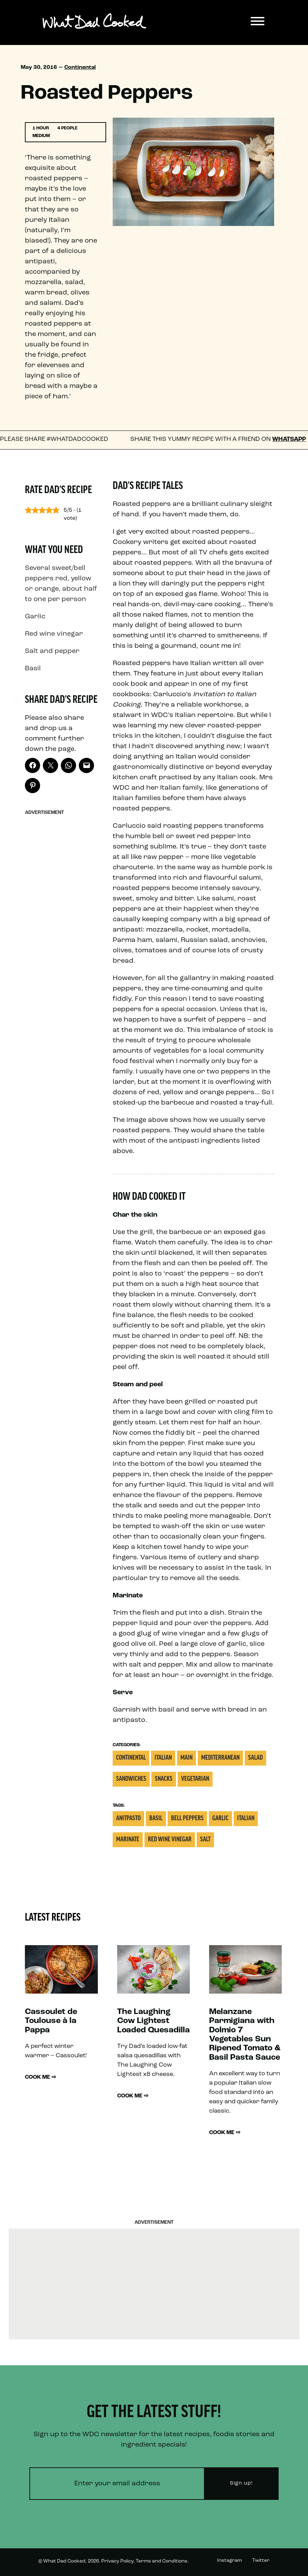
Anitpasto (128, 1818)
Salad (255, 1758)
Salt (205, 1839)
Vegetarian (195, 1779)
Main (186, 1758)
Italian (163, 1758)
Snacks (163, 1779)
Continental (80, 67)
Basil (155, 1818)
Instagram (229, 2560)
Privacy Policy (117, 2561)
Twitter (261, 2560)
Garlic (220, 1818)
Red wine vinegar (170, 1839)
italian (245, 1818)
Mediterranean (220, 1758)
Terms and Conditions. (162, 2561)
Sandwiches (131, 1779)
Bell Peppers (187, 1818)
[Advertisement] (61, 922)
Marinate (127, 1839)
